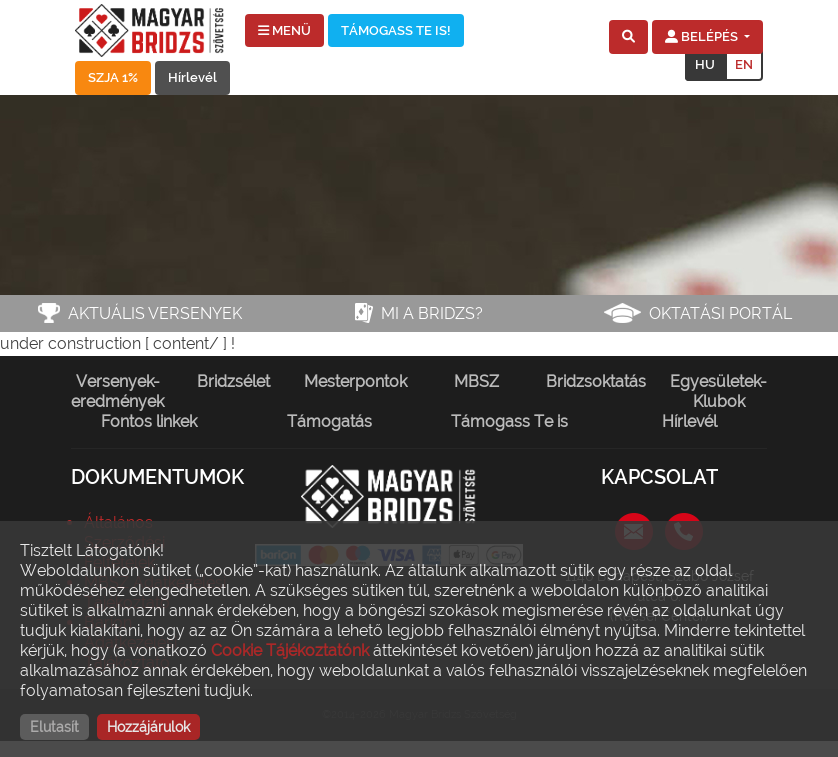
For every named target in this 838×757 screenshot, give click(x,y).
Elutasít (54, 727)
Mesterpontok (355, 381)
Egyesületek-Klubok (718, 391)
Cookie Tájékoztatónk (290, 650)
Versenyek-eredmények (117, 391)
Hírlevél (192, 77)
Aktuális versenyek (155, 313)
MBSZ (476, 381)
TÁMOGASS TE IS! (396, 30)
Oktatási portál (720, 313)
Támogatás (329, 421)
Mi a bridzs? (432, 313)
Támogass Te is (509, 421)
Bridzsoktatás (596, 381)
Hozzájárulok (148, 727)
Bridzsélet (233, 381)
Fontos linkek (149, 421)
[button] (628, 37)
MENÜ (284, 30)
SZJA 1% (113, 77)
